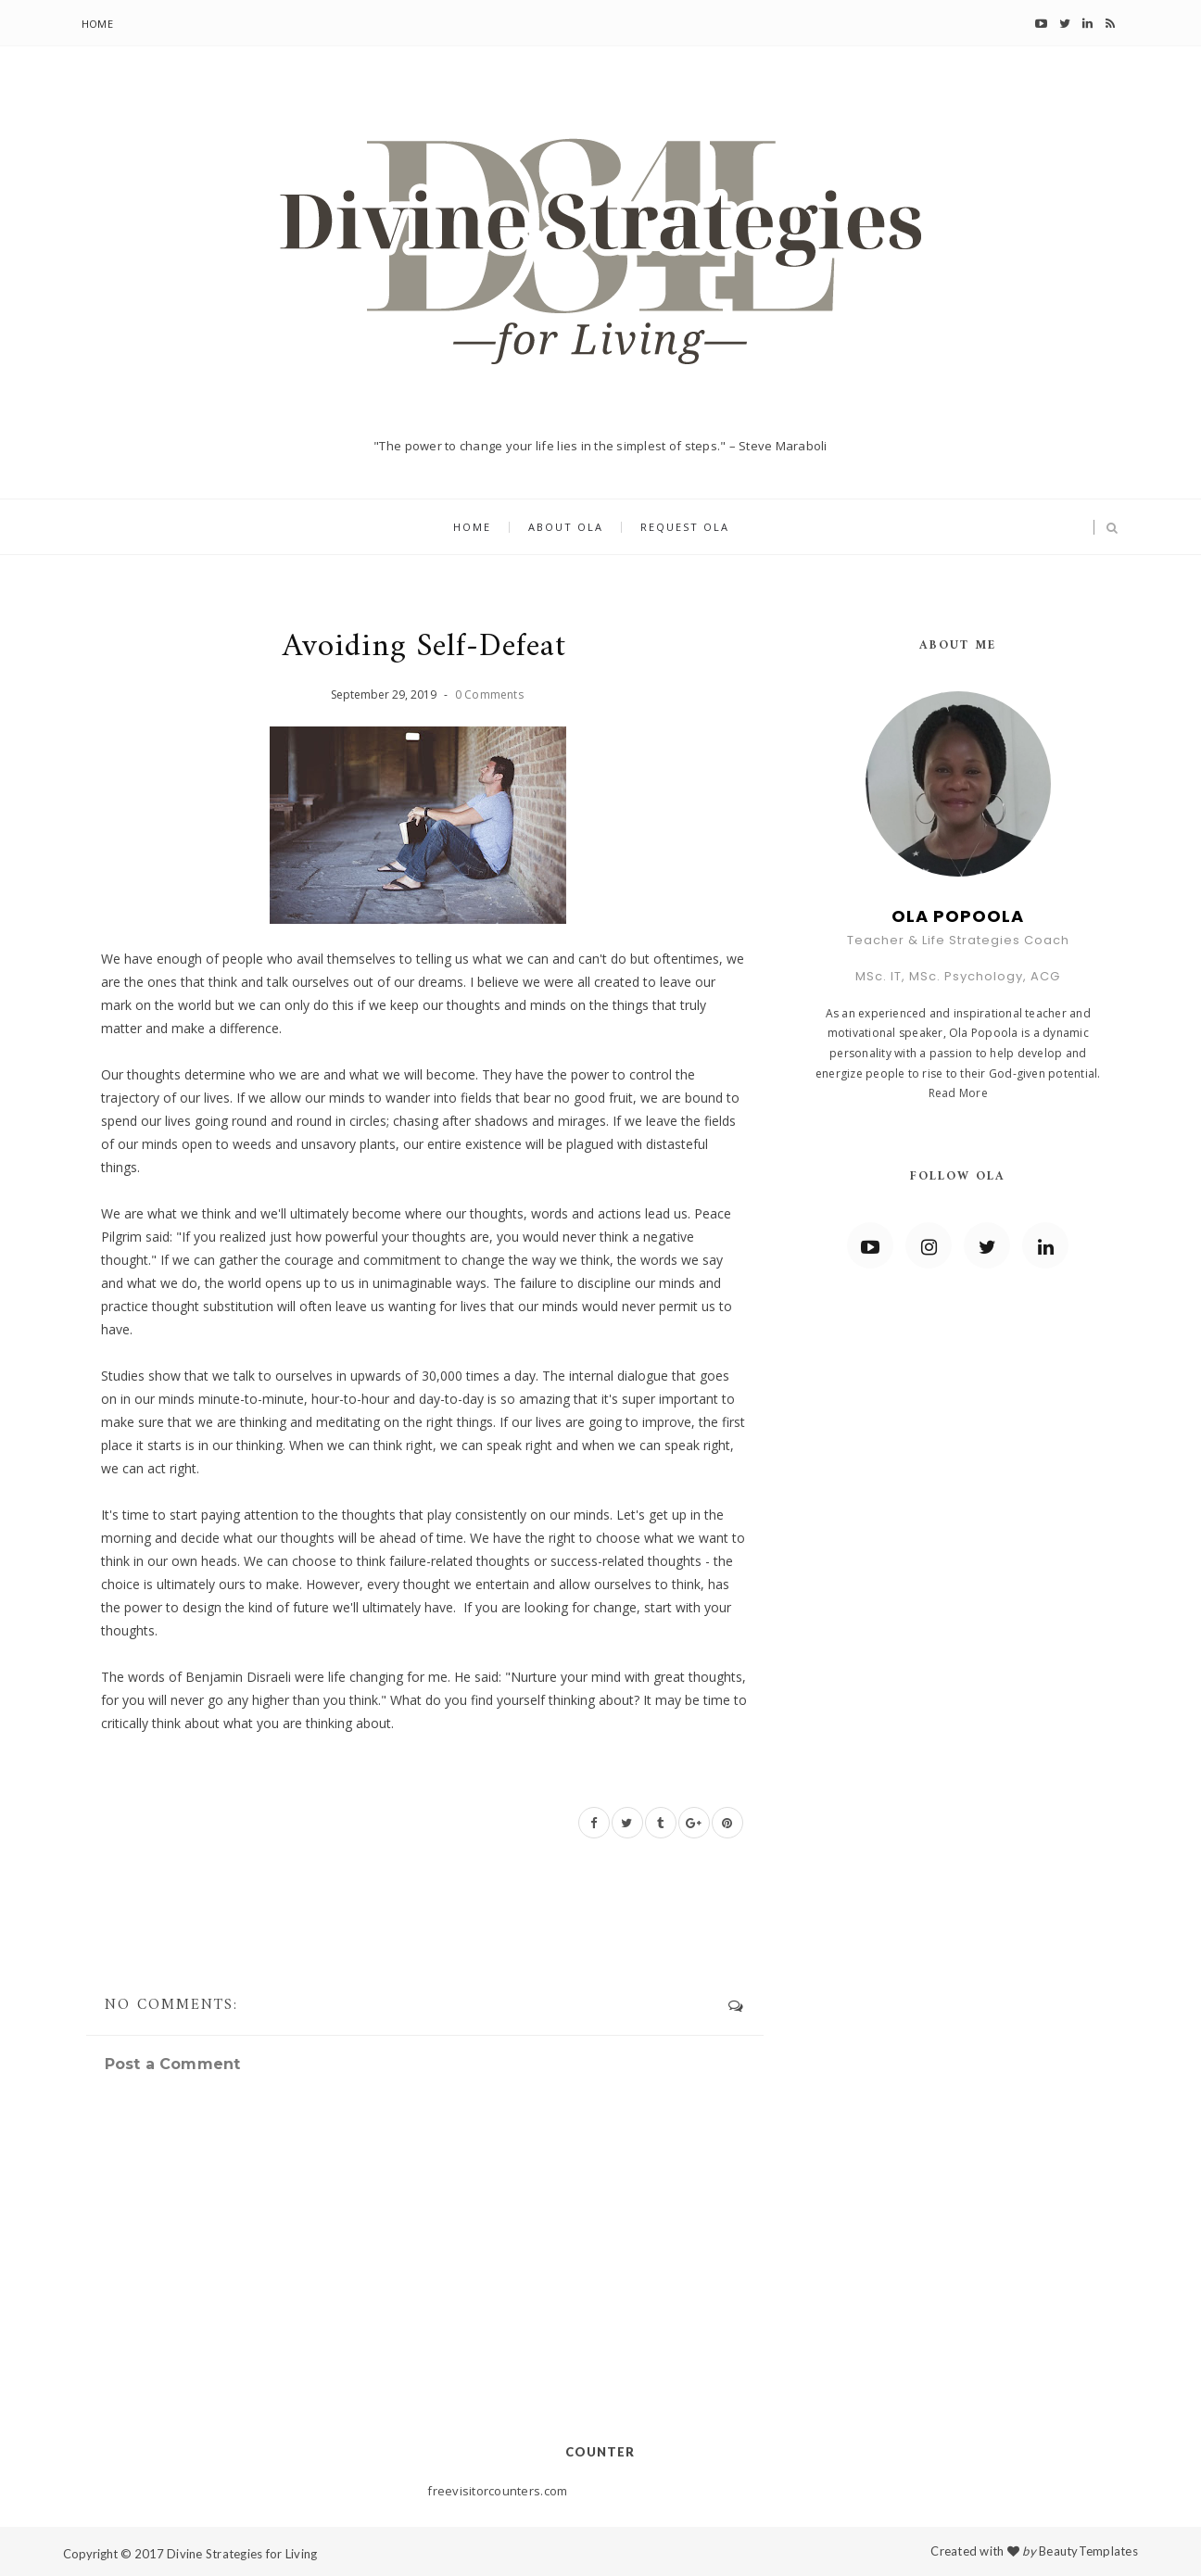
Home (97, 24)
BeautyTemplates (1088, 2551)
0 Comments (489, 694)
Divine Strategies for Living (242, 2553)
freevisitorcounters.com (497, 2490)
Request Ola (684, 528)
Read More (958, 1093)
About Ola (565, 528)
